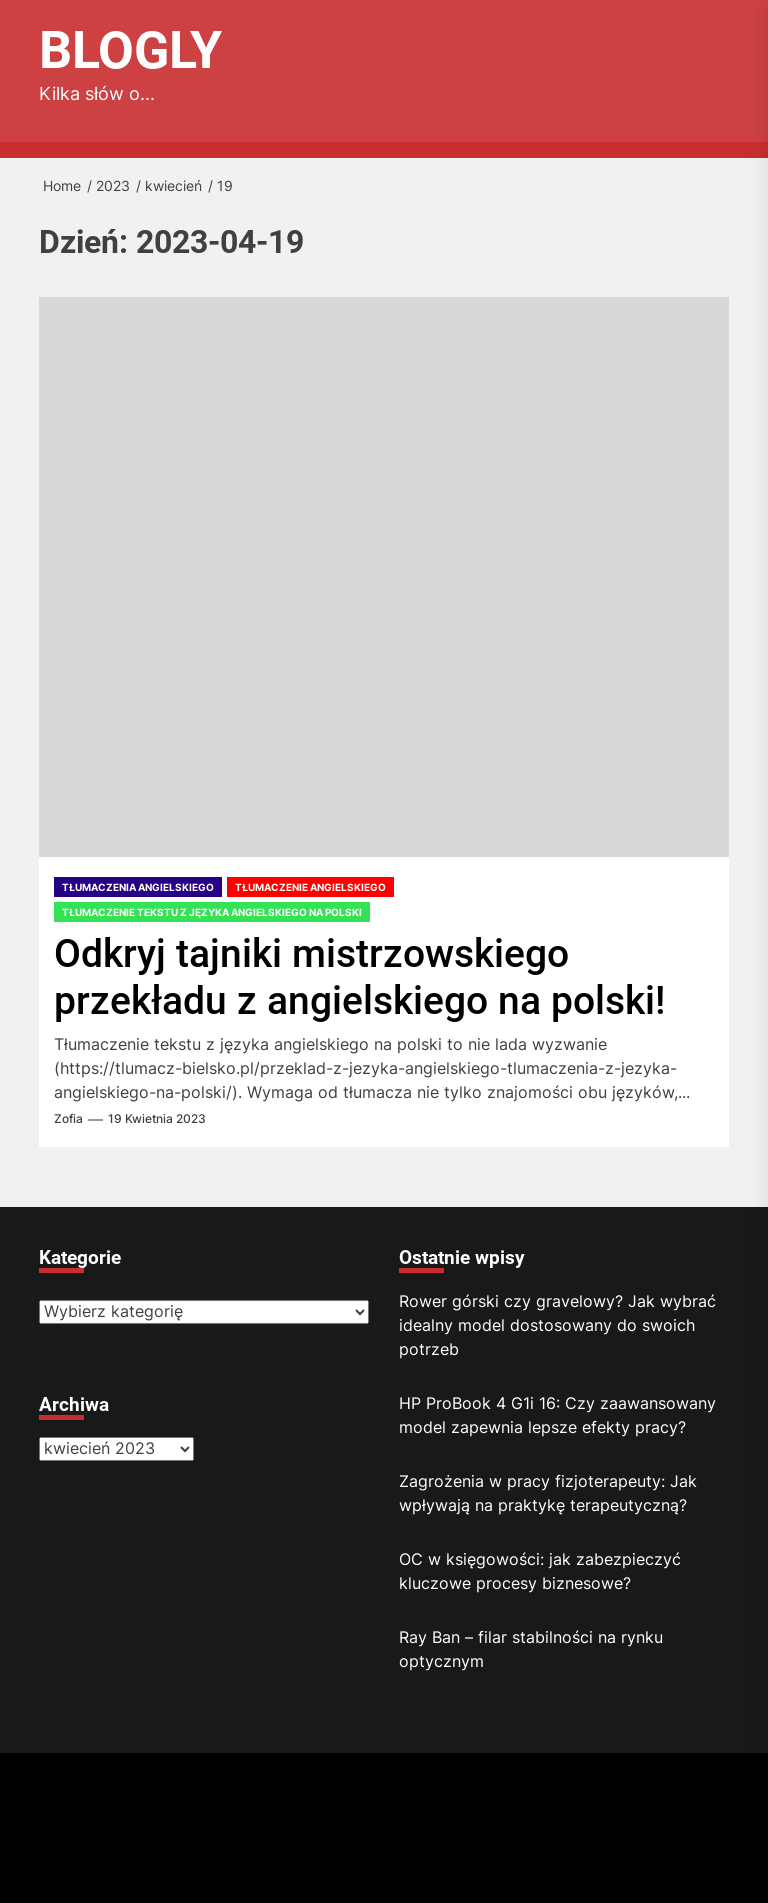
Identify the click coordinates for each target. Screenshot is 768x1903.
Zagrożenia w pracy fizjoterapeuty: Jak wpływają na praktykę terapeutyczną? (548, 1493)
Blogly (130, 50)
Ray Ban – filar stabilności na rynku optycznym (531, 1649)
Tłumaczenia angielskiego (138, 887)
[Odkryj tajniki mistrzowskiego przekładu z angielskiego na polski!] (384, 577)
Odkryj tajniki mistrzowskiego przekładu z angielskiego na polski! (359, 977)
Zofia (68, 1119)
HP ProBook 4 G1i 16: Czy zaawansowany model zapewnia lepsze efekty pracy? (557, 1415)
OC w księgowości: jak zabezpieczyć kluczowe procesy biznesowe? (540, 1571)
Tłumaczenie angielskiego (310, 887)
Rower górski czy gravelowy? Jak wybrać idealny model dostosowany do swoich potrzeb (557, 1325)
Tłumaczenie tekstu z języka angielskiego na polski (212, 912)
